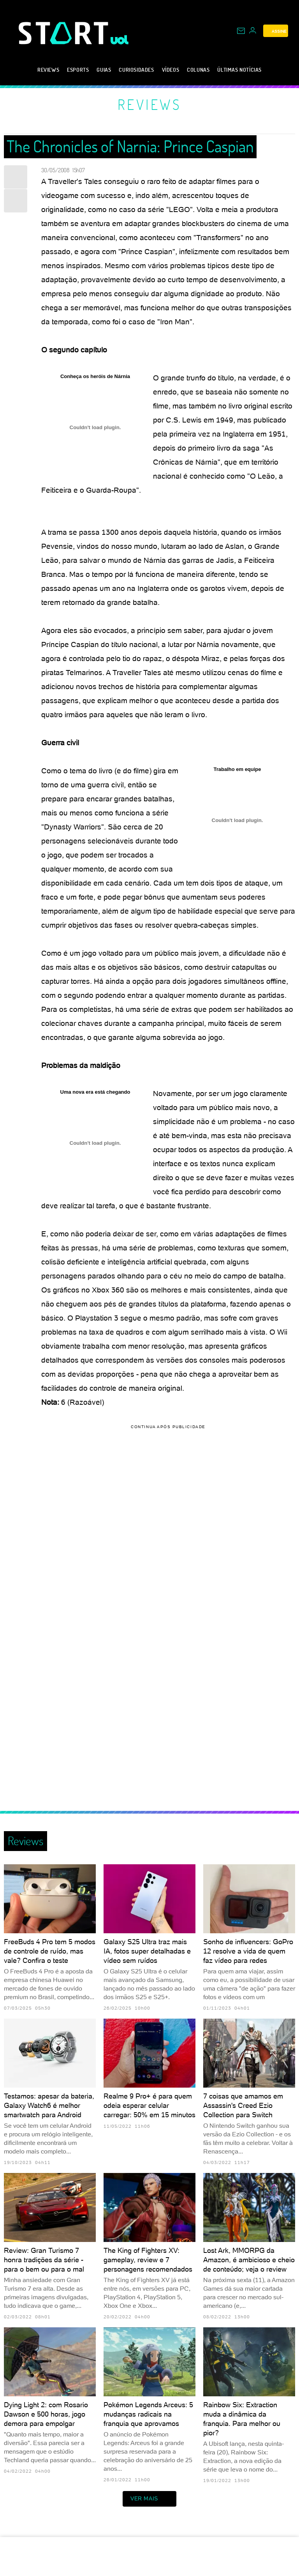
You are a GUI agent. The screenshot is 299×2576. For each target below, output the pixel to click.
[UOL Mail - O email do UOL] (241, 30)
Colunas (198, 69)
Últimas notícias (239, 69)
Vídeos (170, 69)
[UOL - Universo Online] (120, 39)
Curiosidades (136, 69)
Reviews (48, 69)
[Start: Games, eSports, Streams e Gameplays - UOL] (65, 32)
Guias (104, 69)
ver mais (149, 2499)
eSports (78, 69)
